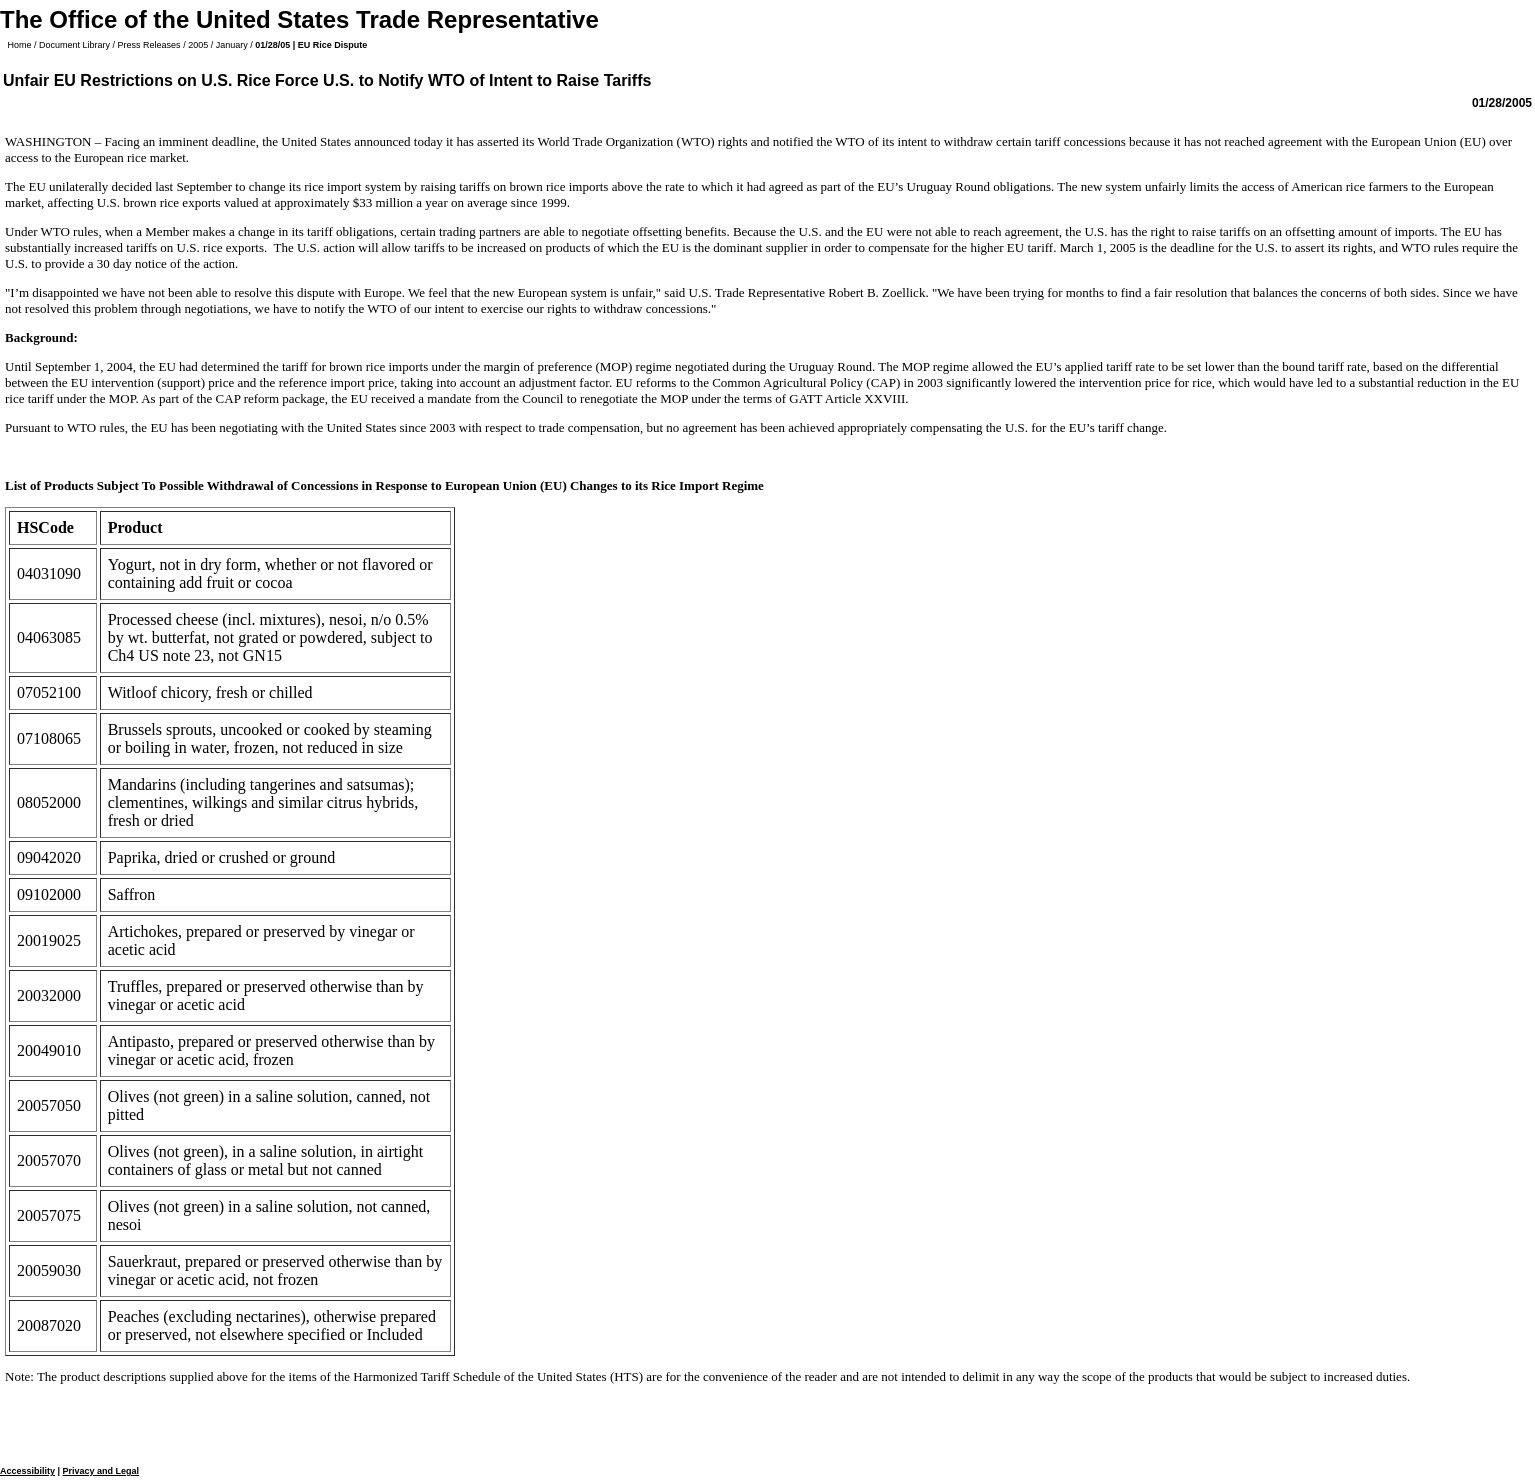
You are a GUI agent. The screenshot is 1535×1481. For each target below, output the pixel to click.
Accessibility (27, 1471)
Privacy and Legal (101, 1471)
